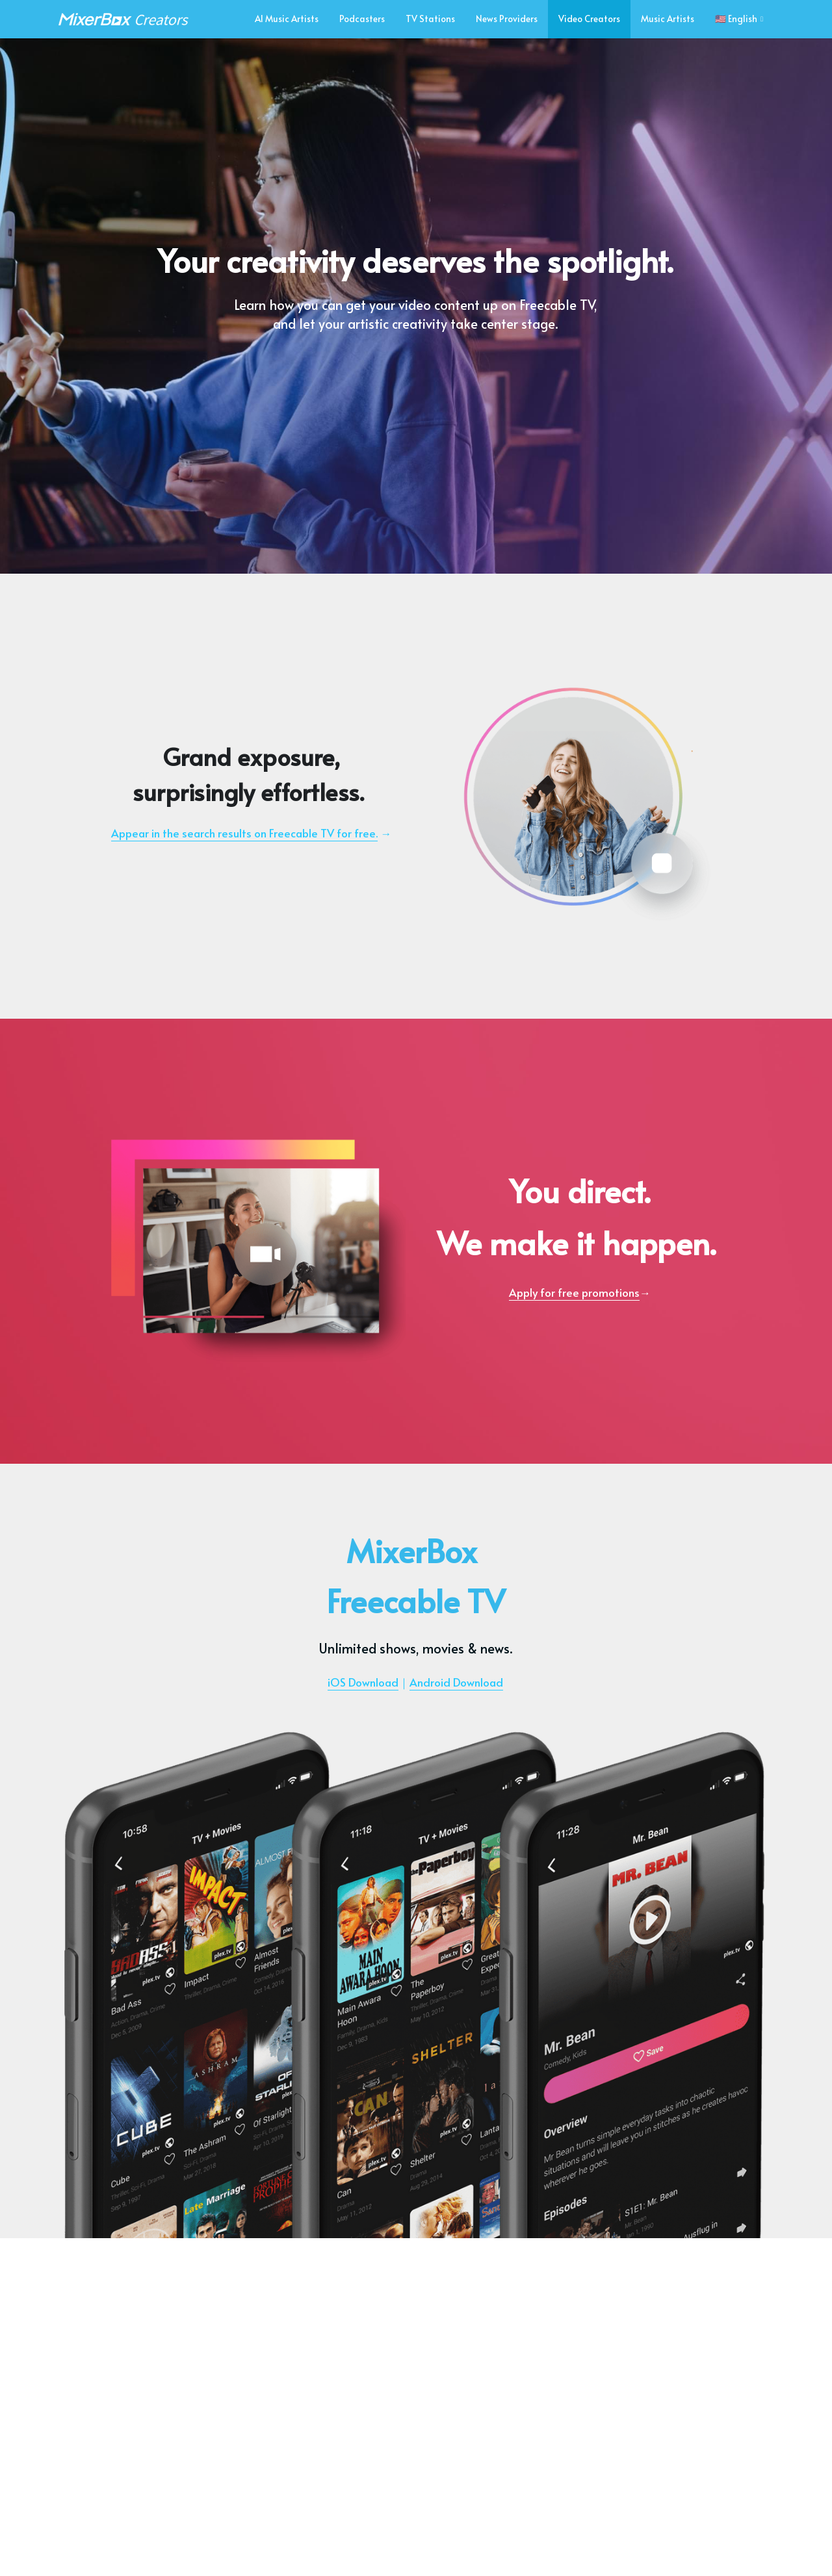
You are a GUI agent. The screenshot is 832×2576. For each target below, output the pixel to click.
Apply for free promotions (574, 1292)
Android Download (456, 1682)
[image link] (123, 17)
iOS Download (363, 1682)
